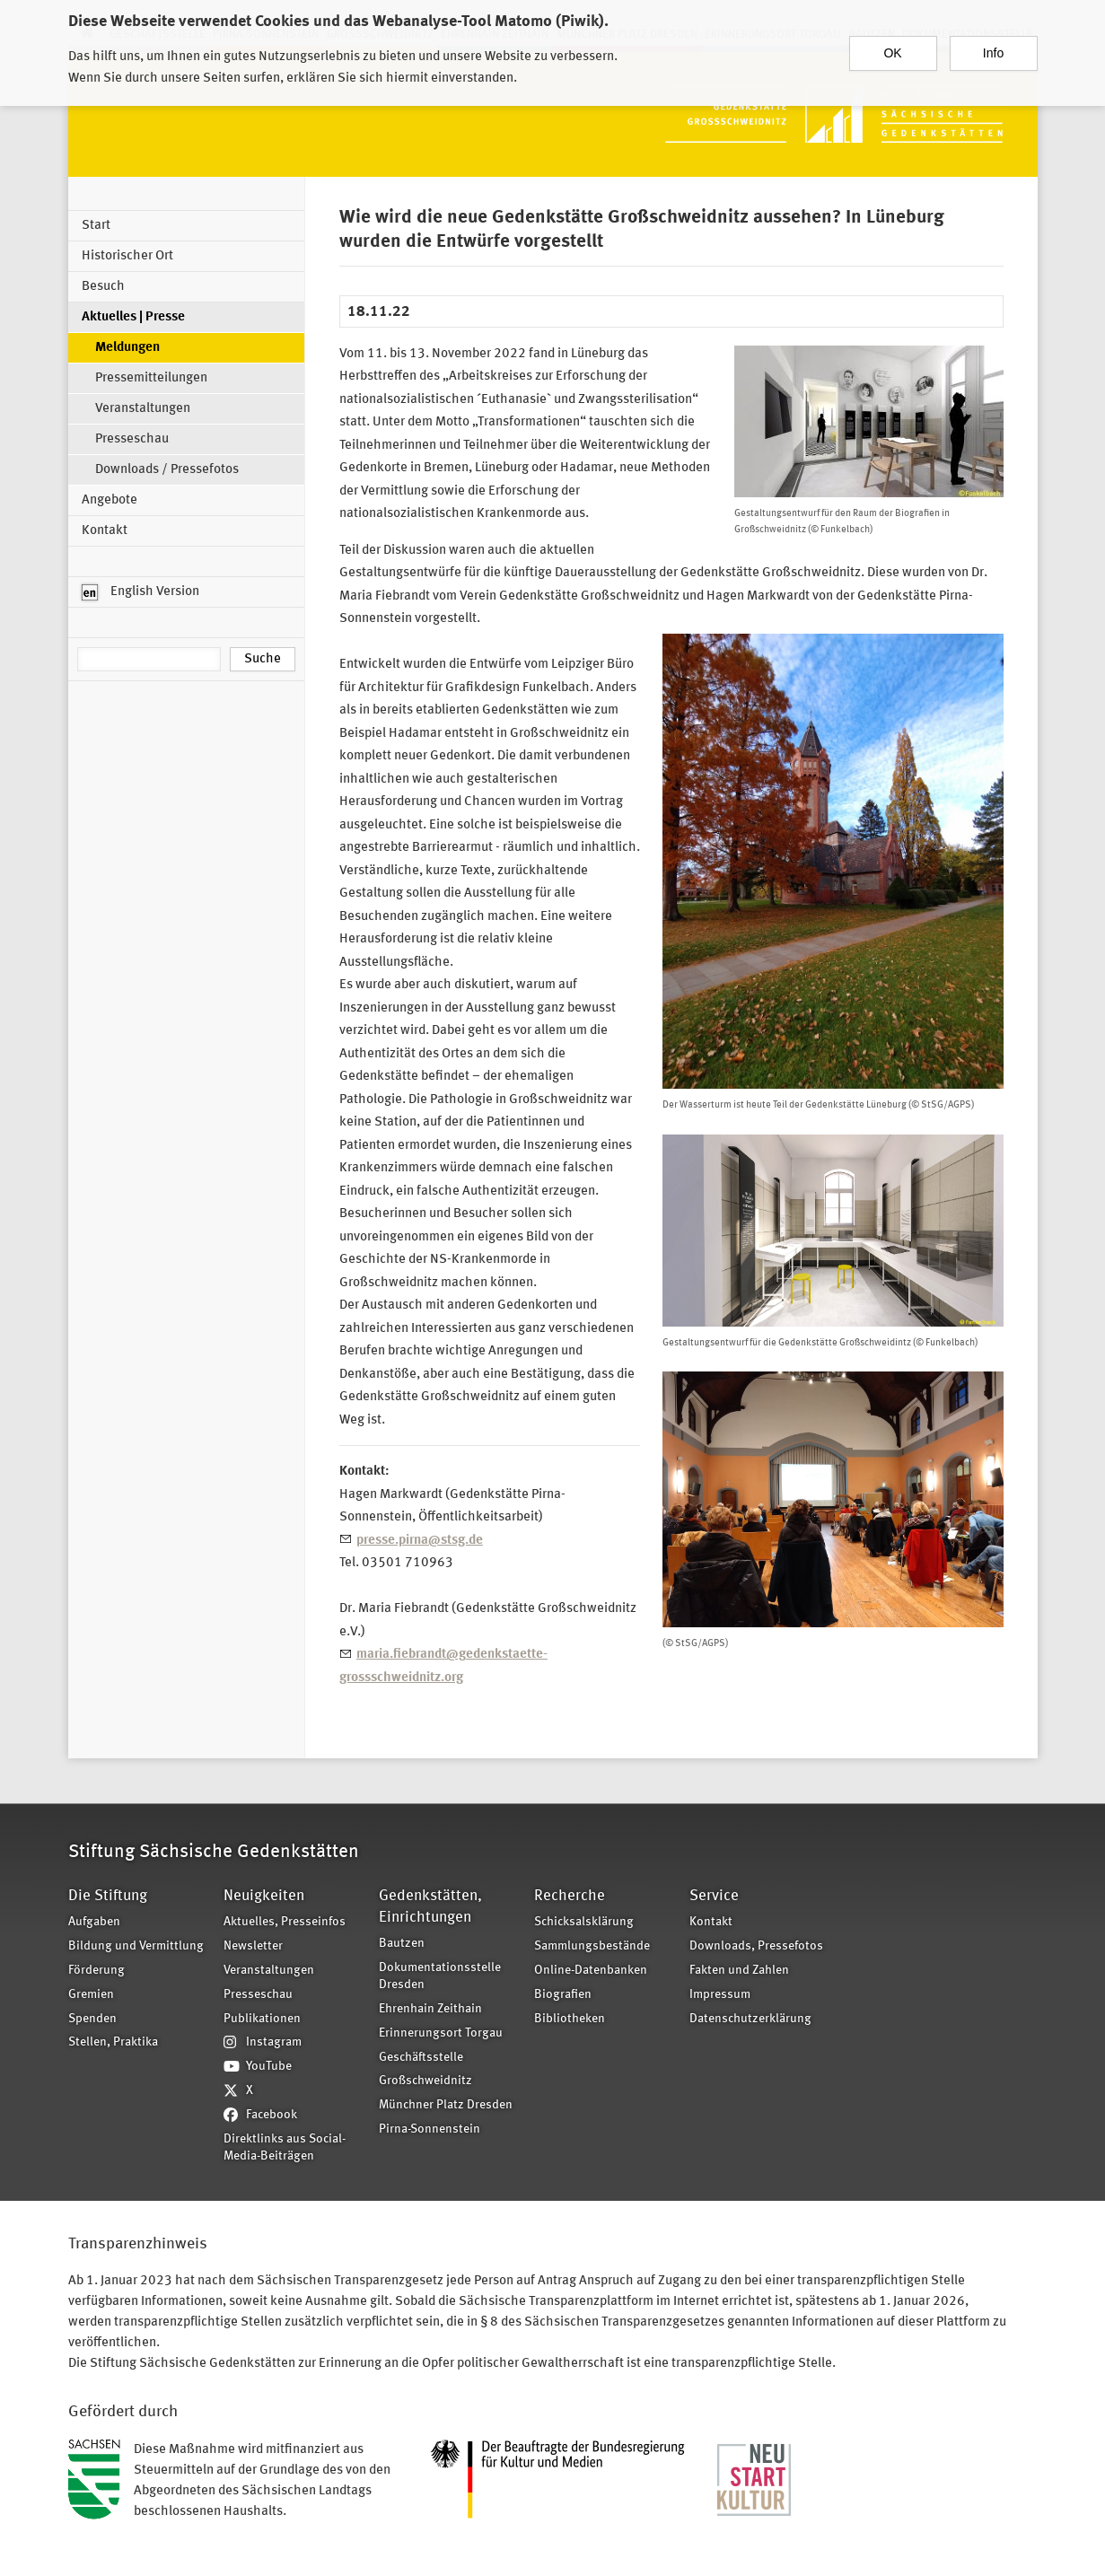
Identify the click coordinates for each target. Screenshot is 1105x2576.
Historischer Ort (127, 256)
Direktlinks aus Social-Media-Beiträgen (285, 2148)
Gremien (91, 1995)
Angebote (109, 500)
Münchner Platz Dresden (446, 2105)
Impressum (719, 1995)
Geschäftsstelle (421, 2057)
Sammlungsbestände (592, 1946)
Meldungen (127, 348)
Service (714, 1896)
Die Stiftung (107, 1896)
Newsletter (253, 1946)
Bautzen (402, 1944)
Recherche (569, 1896)
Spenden (92, 2019)
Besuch (103, 287)
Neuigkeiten (264, 1896)
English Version (140, 592)
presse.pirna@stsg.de (419, 1540)
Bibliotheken (569, 2019)
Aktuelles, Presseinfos (285, 1922)
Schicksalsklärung (584, 1922)
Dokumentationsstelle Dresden (440, 1976)
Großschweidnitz (425, 2081)
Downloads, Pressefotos (756, 1946)
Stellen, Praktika (113, 2042)
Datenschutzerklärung (750, 2019)
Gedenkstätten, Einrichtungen (430, 1906)
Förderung (96, 1970)
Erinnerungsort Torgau (441, 2033)
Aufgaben (94, 1922)
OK (892, 45)
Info (993, 45)
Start (96, 225)
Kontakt (104, 531)
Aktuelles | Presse (133, 317)
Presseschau (132, 439)
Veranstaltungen (142, 409)
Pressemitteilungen (151, 378)
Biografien (563, 1995)
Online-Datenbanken (590, 1970)
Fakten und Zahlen (739, 1970)
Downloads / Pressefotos (167, 470)
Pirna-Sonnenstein (429, 2129)
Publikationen (262, 2019)
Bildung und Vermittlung (136, 1946)
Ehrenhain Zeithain (430, 2009)
